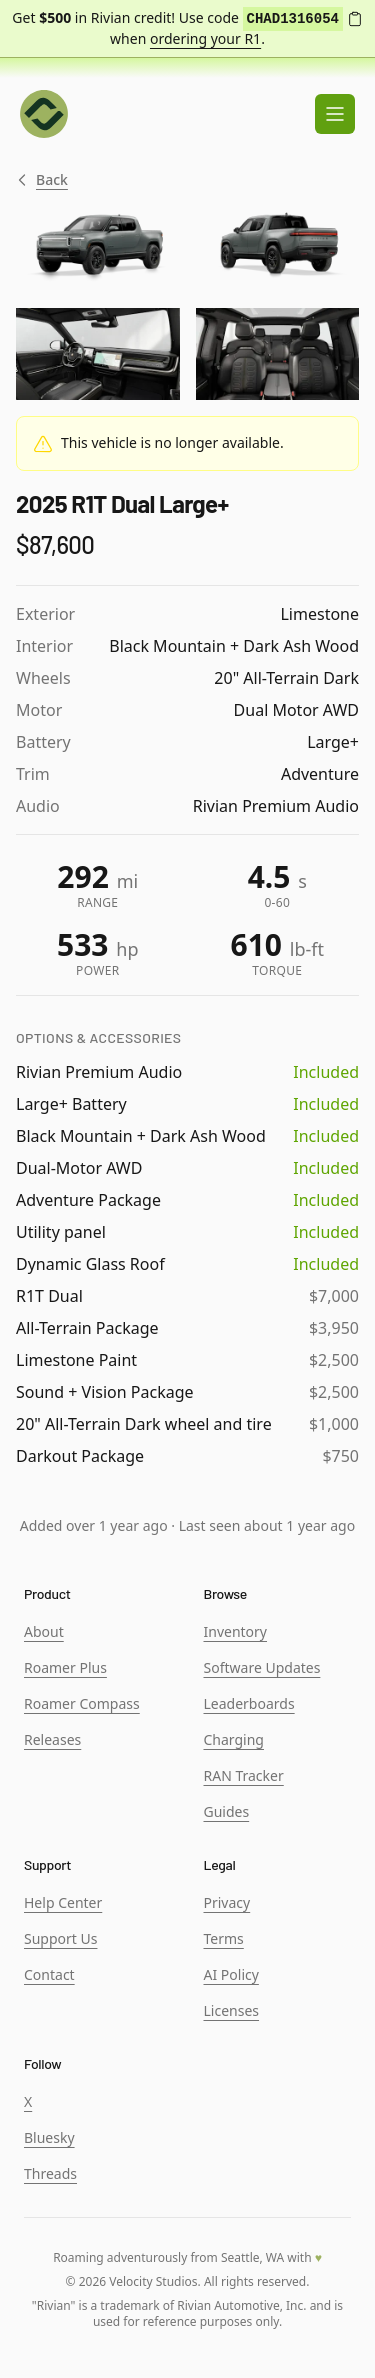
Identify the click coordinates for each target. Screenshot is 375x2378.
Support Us (60, 1938)
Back (42, 180)
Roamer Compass (82, 1703)
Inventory (236, 1631)
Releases (52, 1739)
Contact (49, 1974)
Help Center (63, 1902)
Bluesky (49, 2137)
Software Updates (262, 1667)
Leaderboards (249, 1703)
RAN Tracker (244, 1775)
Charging (234, 1739)
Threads (50, 2173)
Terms (224, 1938)
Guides (227, 1811)
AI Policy (231, 1974)
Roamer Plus (65, 1667)
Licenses (232, 2010)
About (44, 1631)
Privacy (227, 1902)
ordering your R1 (205, 38)
